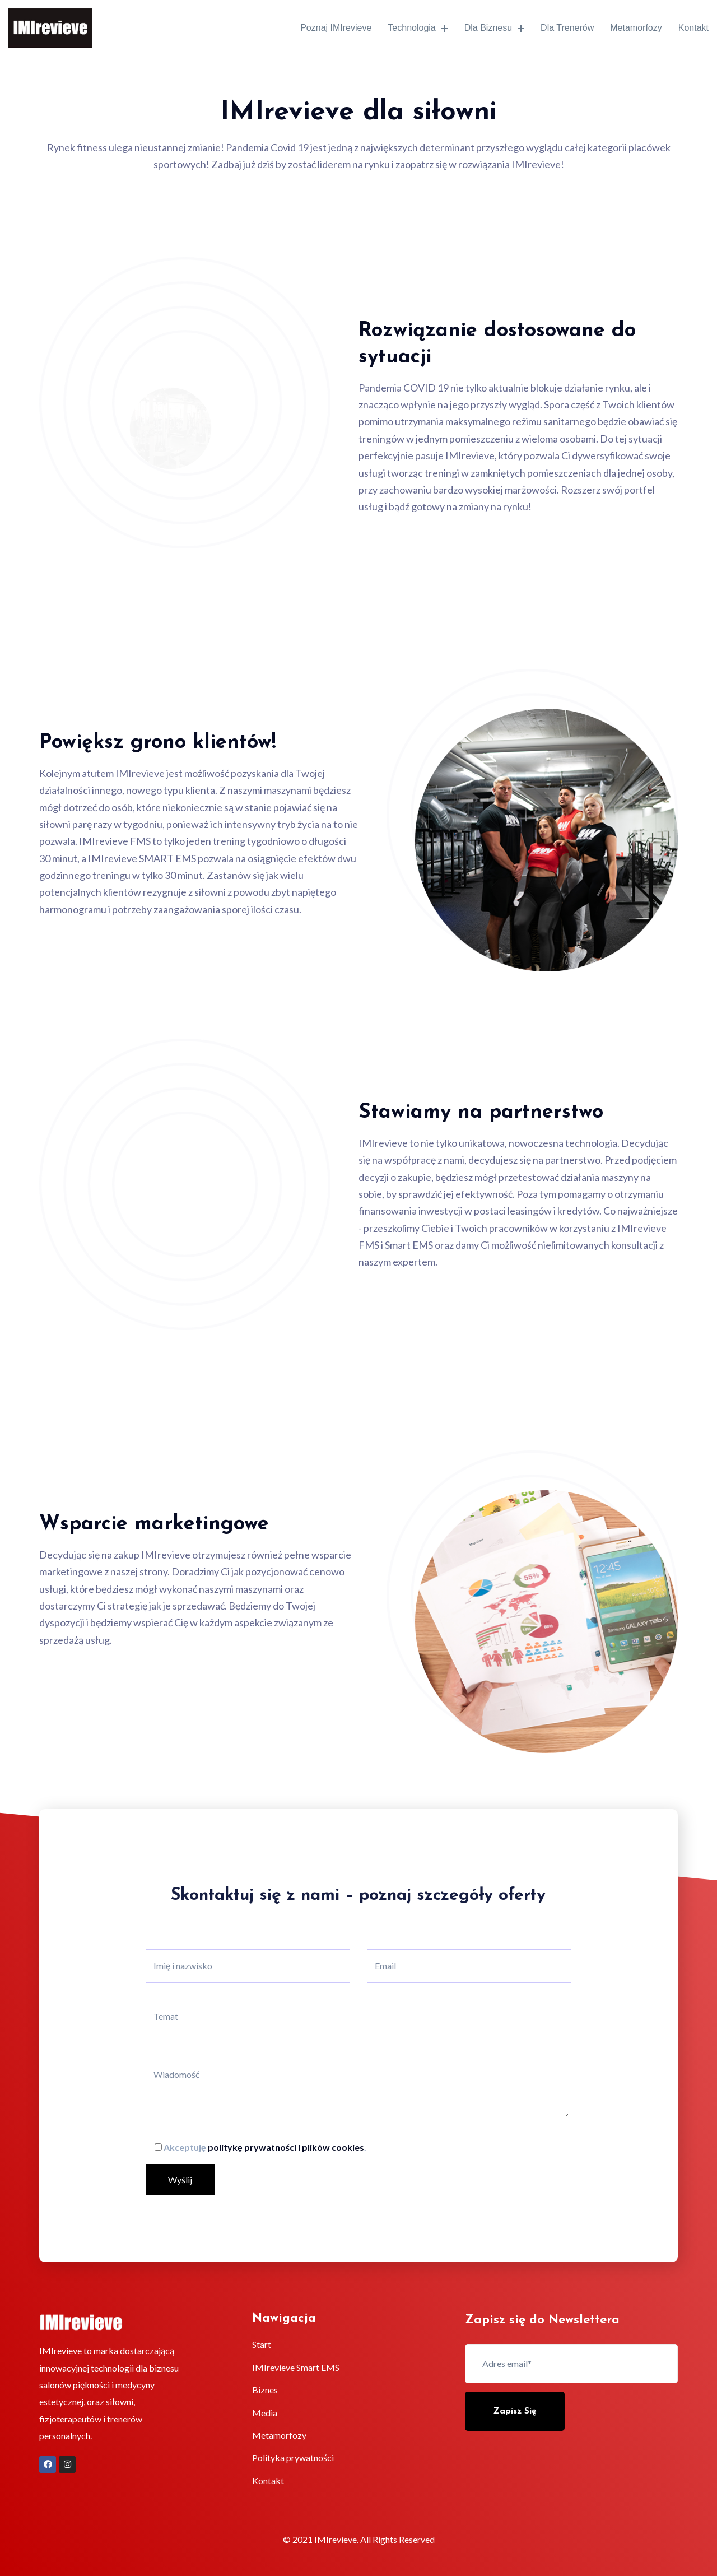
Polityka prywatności (293, 2457)
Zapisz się (515, 2411)
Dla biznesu (486, 28)
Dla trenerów (559, 28)
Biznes (265, 2389)
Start (261, 2344)
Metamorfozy (631, 28)
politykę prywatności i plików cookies (286, 2147)
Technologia (410, 28)
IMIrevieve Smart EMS (295, 2367)
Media (264, 2412)
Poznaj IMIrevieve (328, 28)
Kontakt (692, 28)
